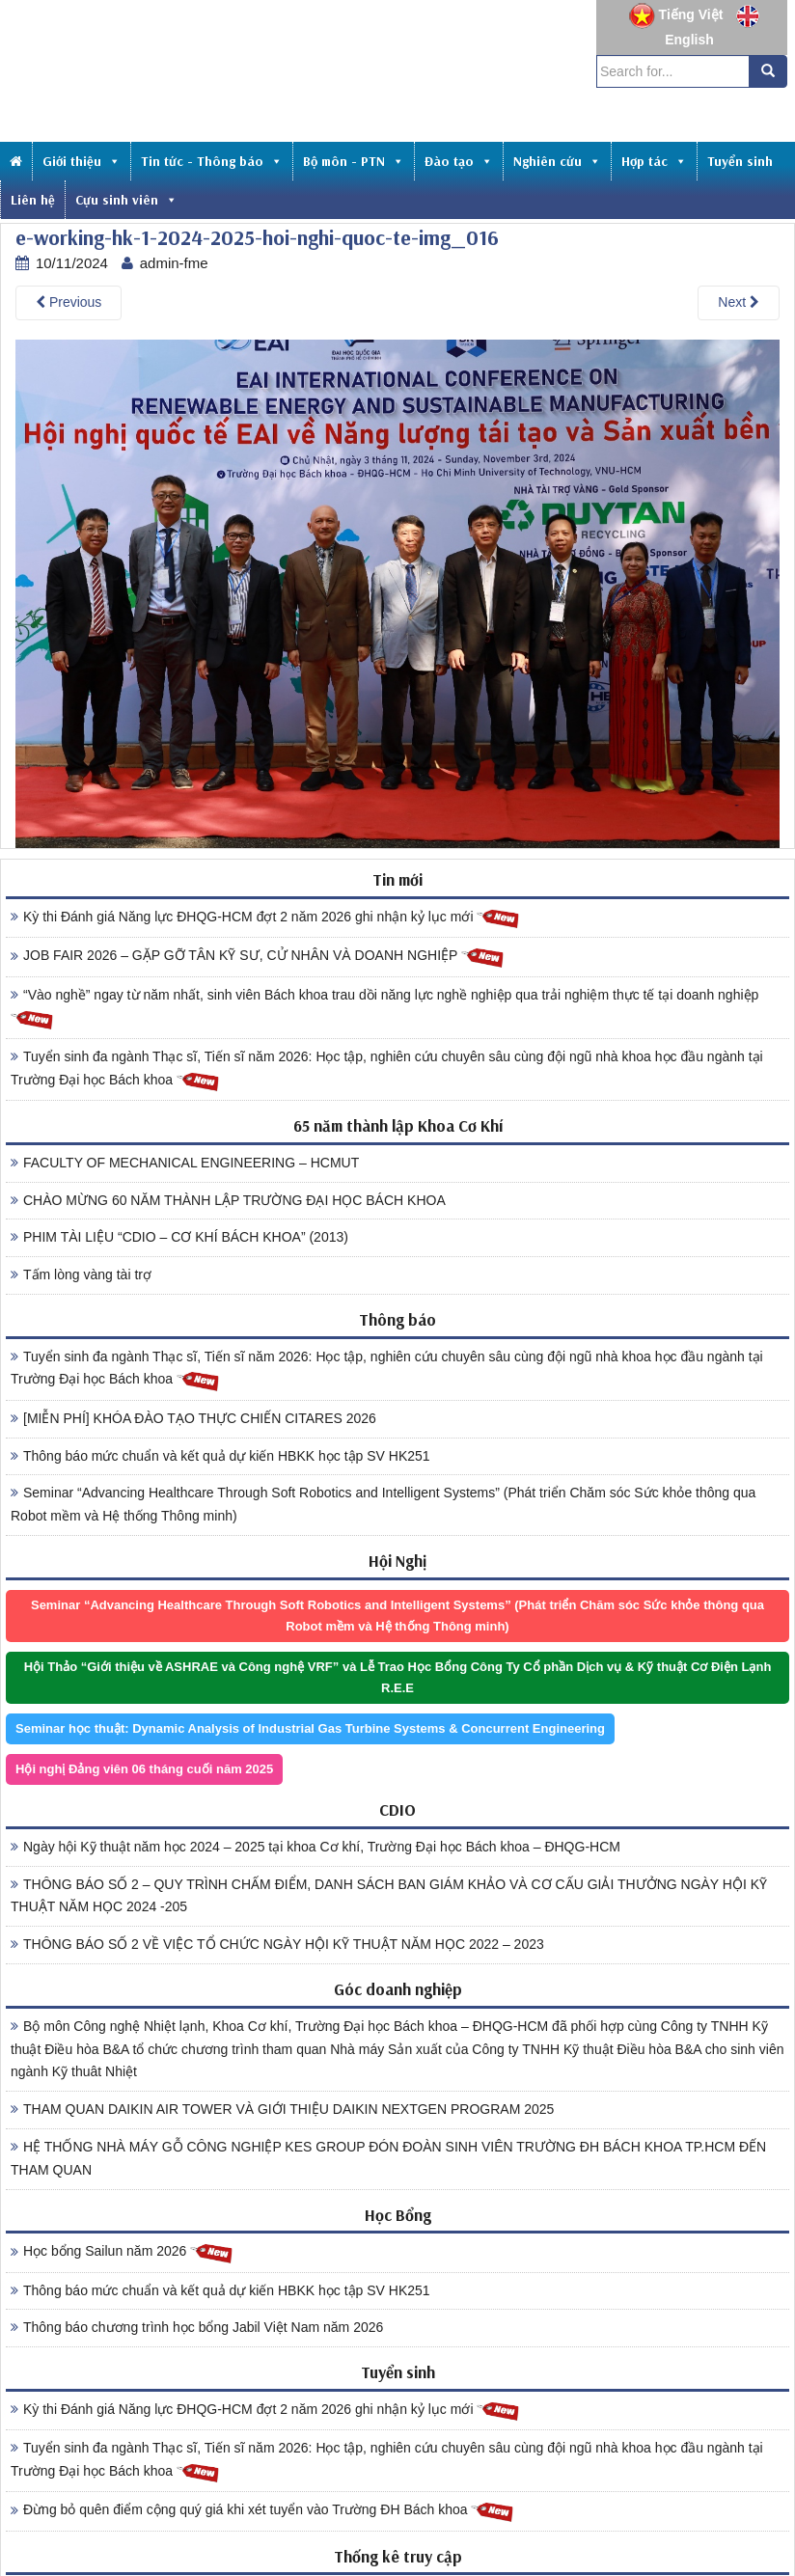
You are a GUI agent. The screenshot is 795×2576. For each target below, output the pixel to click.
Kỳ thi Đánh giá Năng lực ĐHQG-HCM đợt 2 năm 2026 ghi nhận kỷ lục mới (265, 918)
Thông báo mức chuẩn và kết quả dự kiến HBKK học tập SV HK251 (220, 1456)
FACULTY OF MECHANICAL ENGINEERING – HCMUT (185, 1162)
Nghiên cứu (557, 161)
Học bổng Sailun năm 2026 (122, 2252)
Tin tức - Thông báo (212, 161)
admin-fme (174, 263)
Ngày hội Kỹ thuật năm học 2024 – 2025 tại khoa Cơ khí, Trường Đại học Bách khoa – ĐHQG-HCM (315, 1846)
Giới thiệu (81, 161)
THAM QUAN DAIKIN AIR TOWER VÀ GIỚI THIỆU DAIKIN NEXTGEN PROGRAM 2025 (282, 2109)
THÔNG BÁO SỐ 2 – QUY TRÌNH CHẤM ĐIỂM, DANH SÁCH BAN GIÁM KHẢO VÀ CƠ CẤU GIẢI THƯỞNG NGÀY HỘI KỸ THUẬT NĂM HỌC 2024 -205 (389, 1896)
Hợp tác (654, 161)
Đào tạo (459, 161)
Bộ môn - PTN (353, 161)
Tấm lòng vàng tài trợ (81, 1274)
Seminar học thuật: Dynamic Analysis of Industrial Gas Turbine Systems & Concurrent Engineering (310, 1728)
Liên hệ (33, 199)
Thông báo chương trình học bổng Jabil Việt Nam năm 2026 (197, 2327)
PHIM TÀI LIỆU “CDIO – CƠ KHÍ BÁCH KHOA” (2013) (179, 1237)
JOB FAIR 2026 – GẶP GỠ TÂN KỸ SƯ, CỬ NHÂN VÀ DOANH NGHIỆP (258, 957)
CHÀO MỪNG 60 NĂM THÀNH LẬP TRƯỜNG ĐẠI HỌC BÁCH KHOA (228, 1200)
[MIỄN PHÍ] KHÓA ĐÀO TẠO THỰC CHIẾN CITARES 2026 (193, 1418)
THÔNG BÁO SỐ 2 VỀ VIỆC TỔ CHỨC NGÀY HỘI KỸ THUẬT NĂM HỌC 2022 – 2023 (277, 1944)
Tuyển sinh (740, 161)
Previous (68, 302)
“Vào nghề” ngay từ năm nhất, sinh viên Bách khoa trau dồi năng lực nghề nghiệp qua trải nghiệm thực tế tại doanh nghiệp (384, 1009)
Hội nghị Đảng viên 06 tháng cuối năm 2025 (144, 1769)
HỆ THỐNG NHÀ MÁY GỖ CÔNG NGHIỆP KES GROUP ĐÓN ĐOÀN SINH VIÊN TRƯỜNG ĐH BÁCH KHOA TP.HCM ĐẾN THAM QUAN (388, 2158)
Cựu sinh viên (126, 199)
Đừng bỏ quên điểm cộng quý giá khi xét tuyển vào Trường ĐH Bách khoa (262, 2511)
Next (738, 302)
